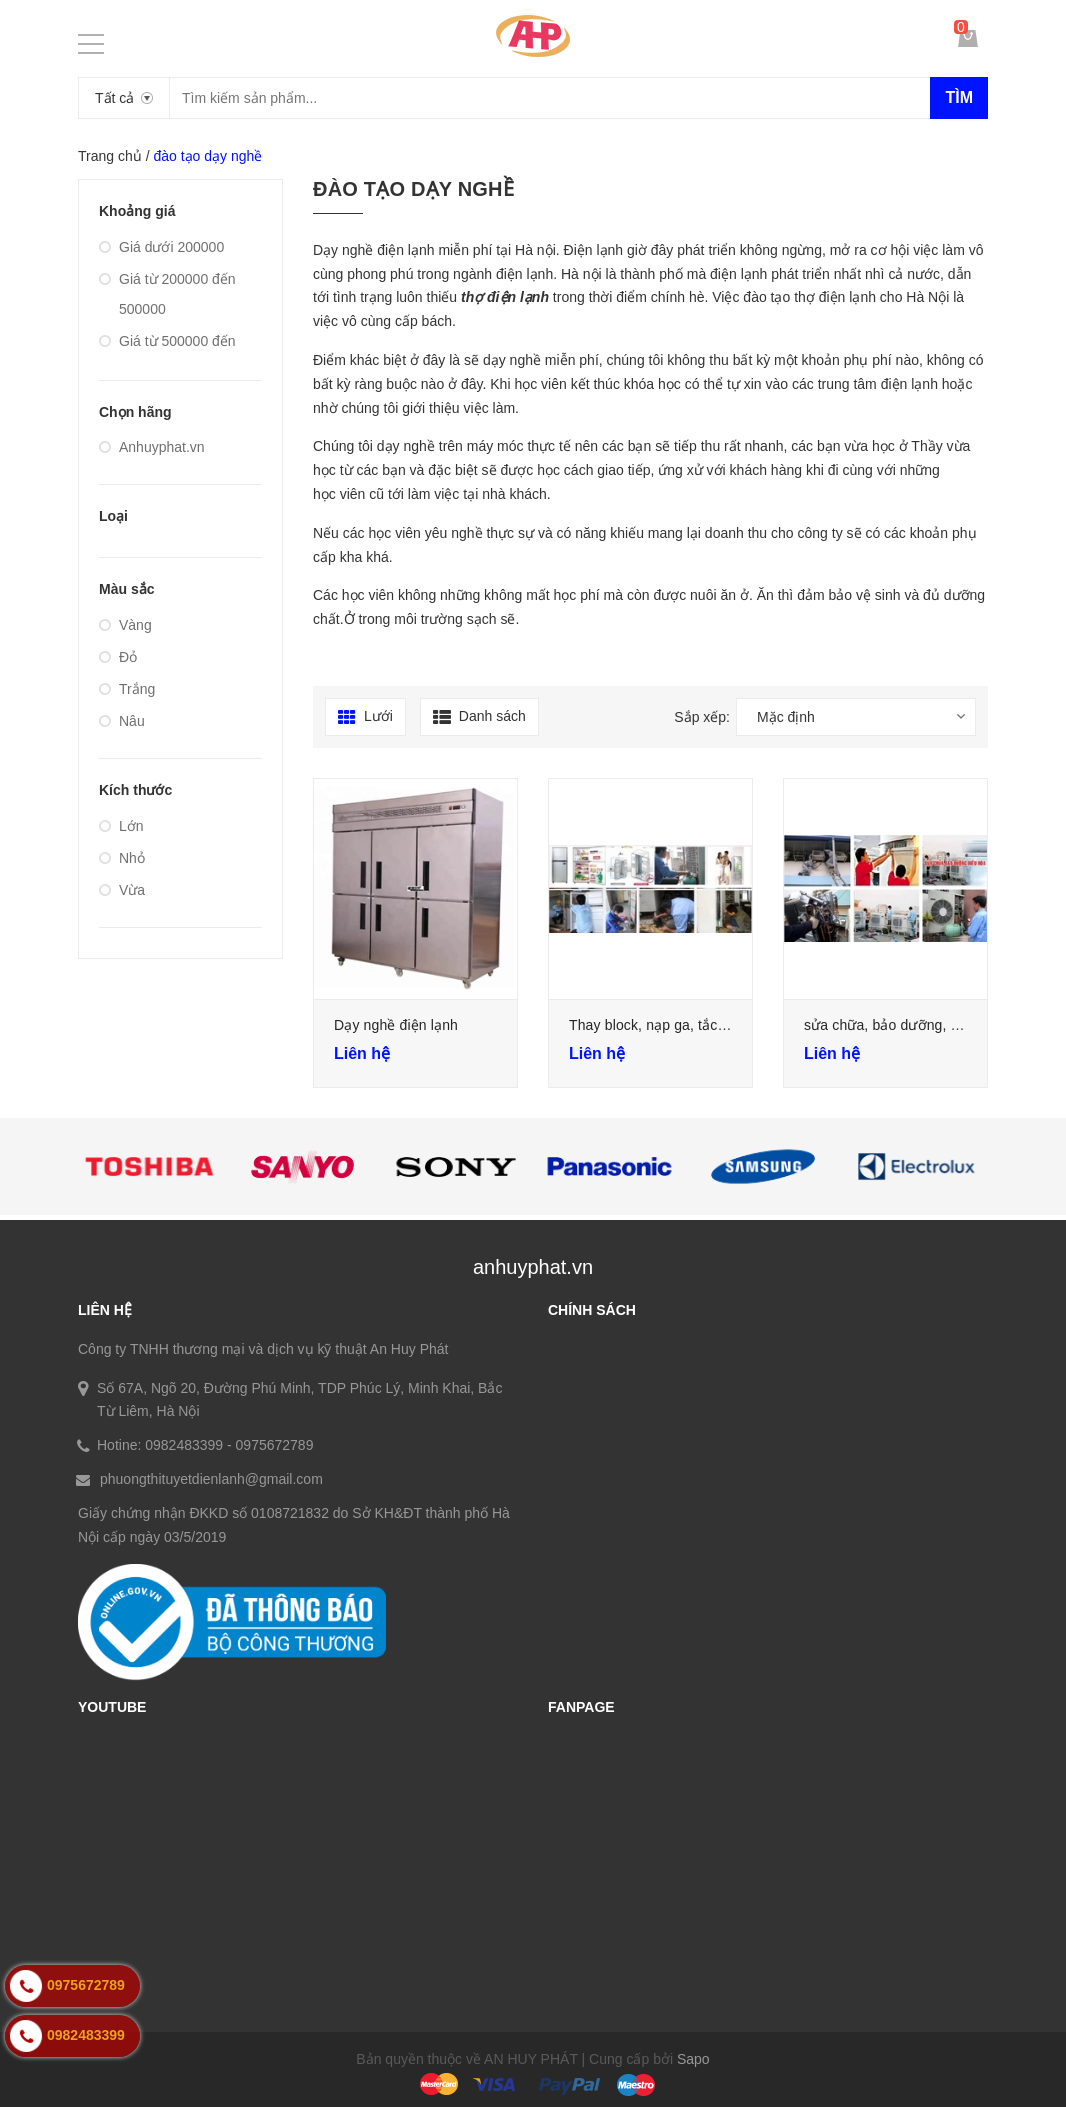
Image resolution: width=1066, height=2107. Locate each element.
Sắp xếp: (702, 717)
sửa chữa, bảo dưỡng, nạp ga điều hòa (929, 1025)
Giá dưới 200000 (161, 247)
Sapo (693, 2059)
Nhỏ (122, 858)
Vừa (122, 890)
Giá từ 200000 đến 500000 (167, 294)
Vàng (125, 625)
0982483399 (184, 1445)
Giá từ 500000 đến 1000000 (167, 356)
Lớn (121, 826)
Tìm (959, 97)
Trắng (127, 689)
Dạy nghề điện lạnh (396, 1025)
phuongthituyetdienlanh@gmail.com (211, 1479)
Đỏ (118, 657)
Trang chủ (110, 156)
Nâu (122, 721)
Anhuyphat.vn (152, 447)
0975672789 (275, 1445)
